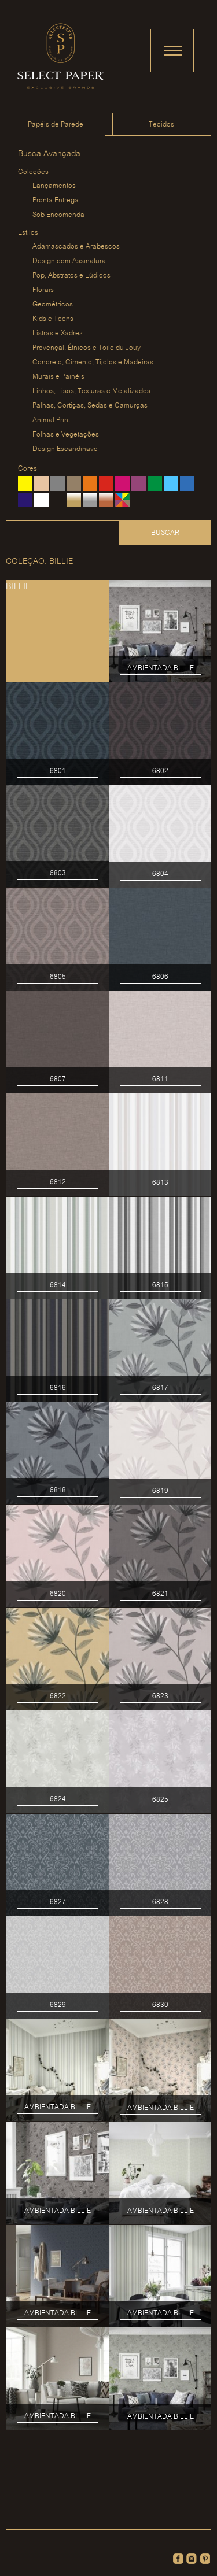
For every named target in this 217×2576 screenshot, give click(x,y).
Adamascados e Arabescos (76, 246)
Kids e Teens (52, 319)
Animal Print (51, 420)
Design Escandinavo (65, 449)
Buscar (165, 533)
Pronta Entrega (55, 200)
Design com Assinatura (69, 261)
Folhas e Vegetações (65, 434)
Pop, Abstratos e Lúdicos (71, 275)
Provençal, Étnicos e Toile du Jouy (86, 348)
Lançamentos (54, 186)
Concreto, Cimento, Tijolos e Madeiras (92, 362)
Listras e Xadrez (57, 333)
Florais (43, 290)
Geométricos (52, 304)
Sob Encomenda (58, 215)
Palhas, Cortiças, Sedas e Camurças (90, 405)
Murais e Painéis (58, 376)
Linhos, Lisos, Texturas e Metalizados (91, 391)
